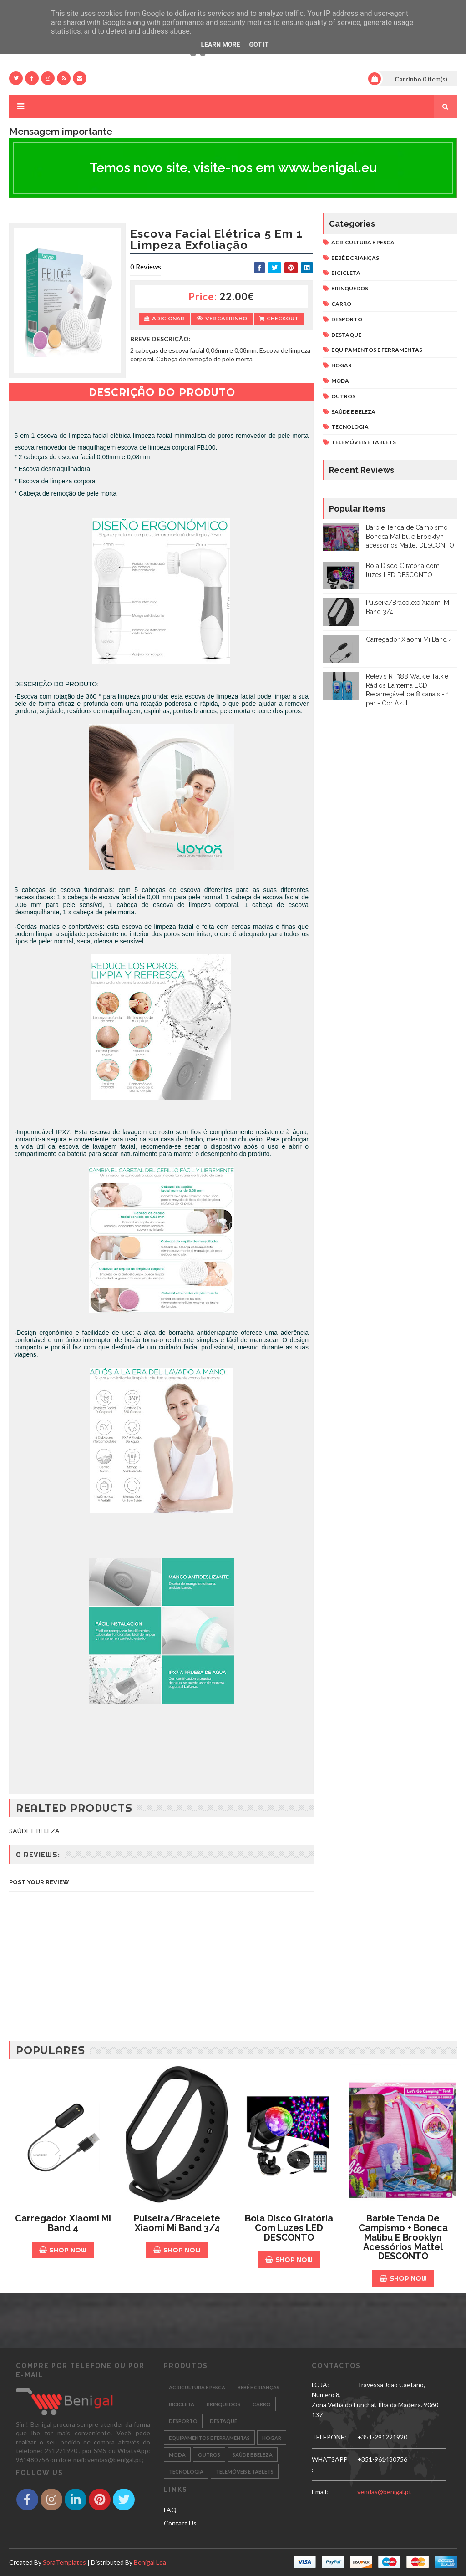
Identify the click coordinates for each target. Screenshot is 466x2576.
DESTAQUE (346, 334)
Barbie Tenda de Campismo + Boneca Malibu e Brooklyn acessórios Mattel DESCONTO (410, 536)
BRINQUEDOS (349, 288)
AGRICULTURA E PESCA (363, 242)
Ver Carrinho (222, 318)
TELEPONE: (329, 2437)
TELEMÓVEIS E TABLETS (363, 442)
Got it (258, 44)
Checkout (279, 318)
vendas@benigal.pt (384, 2491)
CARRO (341, 303)
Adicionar (164, 318)
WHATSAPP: (330, 2464)
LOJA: (320, 2384)
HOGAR (341, 365)
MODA (340, 380)
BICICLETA (345, 272)
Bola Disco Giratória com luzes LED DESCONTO (289, 2228)
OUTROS (343, 396)
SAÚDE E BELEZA (353, 411)
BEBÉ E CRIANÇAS (355, 257)
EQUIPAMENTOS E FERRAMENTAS (376, 349)
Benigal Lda (150, 2562)
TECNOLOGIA (350, 426)
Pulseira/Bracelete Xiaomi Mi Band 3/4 (177, 2223)
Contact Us (180, 2523)
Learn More (220, 44)
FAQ (170, 2510)
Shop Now (62, 2250)
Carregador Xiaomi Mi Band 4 (409, 639)
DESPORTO (346, 319)
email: (320, 2491)
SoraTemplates (64, 2562)
